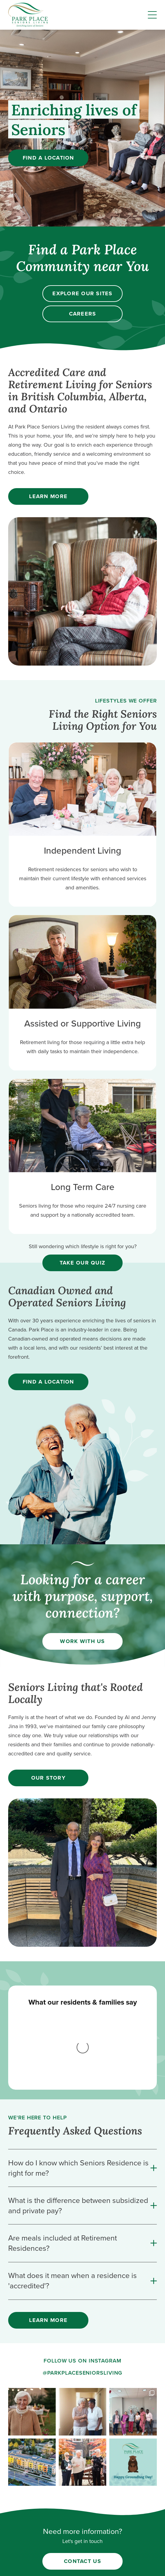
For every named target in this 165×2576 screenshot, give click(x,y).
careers (82, 2503)
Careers (82, 314)
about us (82, 2492)
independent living (82, 2524)
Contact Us (82, 2457)
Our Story (48, 1778)
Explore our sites (82, 293)
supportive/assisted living (82, 2534)
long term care (82, 2545)
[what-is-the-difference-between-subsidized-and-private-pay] (82, 2101)
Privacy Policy (82, 2563)
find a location (82, 2513)
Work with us (82, 1641)
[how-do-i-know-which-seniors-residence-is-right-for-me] (82, 2063)
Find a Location (48, 158)
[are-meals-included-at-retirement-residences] (82, 2139)
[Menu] (152, 14)
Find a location (48, 1382)
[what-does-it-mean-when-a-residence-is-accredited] (82, 2176)
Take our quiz (82, 1263)
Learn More (48, 496)
